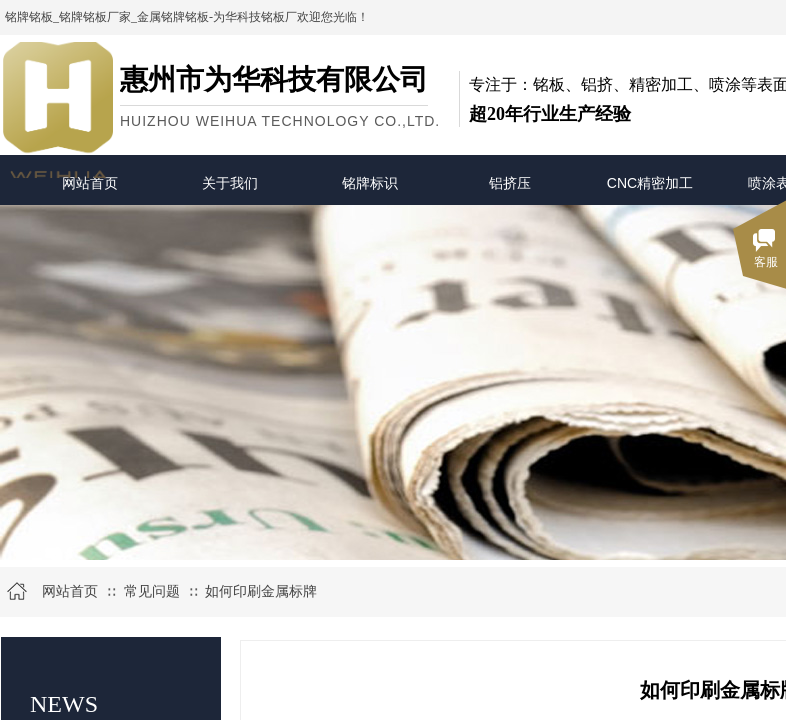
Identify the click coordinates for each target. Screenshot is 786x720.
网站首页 (90, 183)
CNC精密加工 (650, 183)
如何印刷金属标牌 (261, 591)
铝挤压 (510, 183)
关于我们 (230, 183)
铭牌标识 (370, 183)
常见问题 (152, 591)
